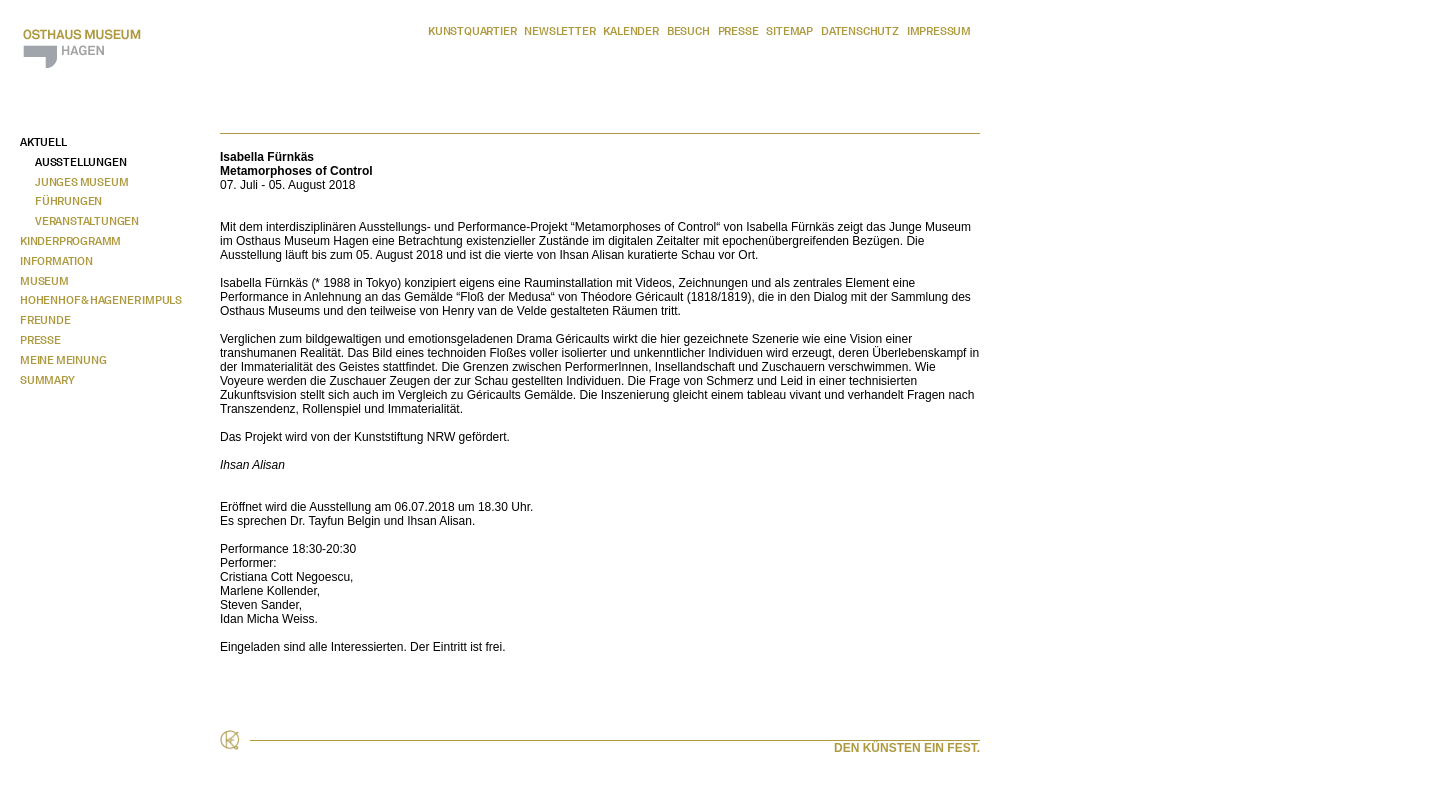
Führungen (68, 201)
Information (56, 261)
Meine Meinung (63, 360)
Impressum (939, 31)
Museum (44, 281)
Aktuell (43, 142)
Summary (47, 380)
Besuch (688, 31)
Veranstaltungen (87, 221)
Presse (738, 31)
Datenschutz (860, 31)
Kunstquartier (472, 31)
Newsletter (559, 31)
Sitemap (789, 31)
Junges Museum (81, 182)
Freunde (45, 320)
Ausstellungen (80, 162)
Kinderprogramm (70, 241)
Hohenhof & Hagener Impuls (101, 300)
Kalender (630, 31)
